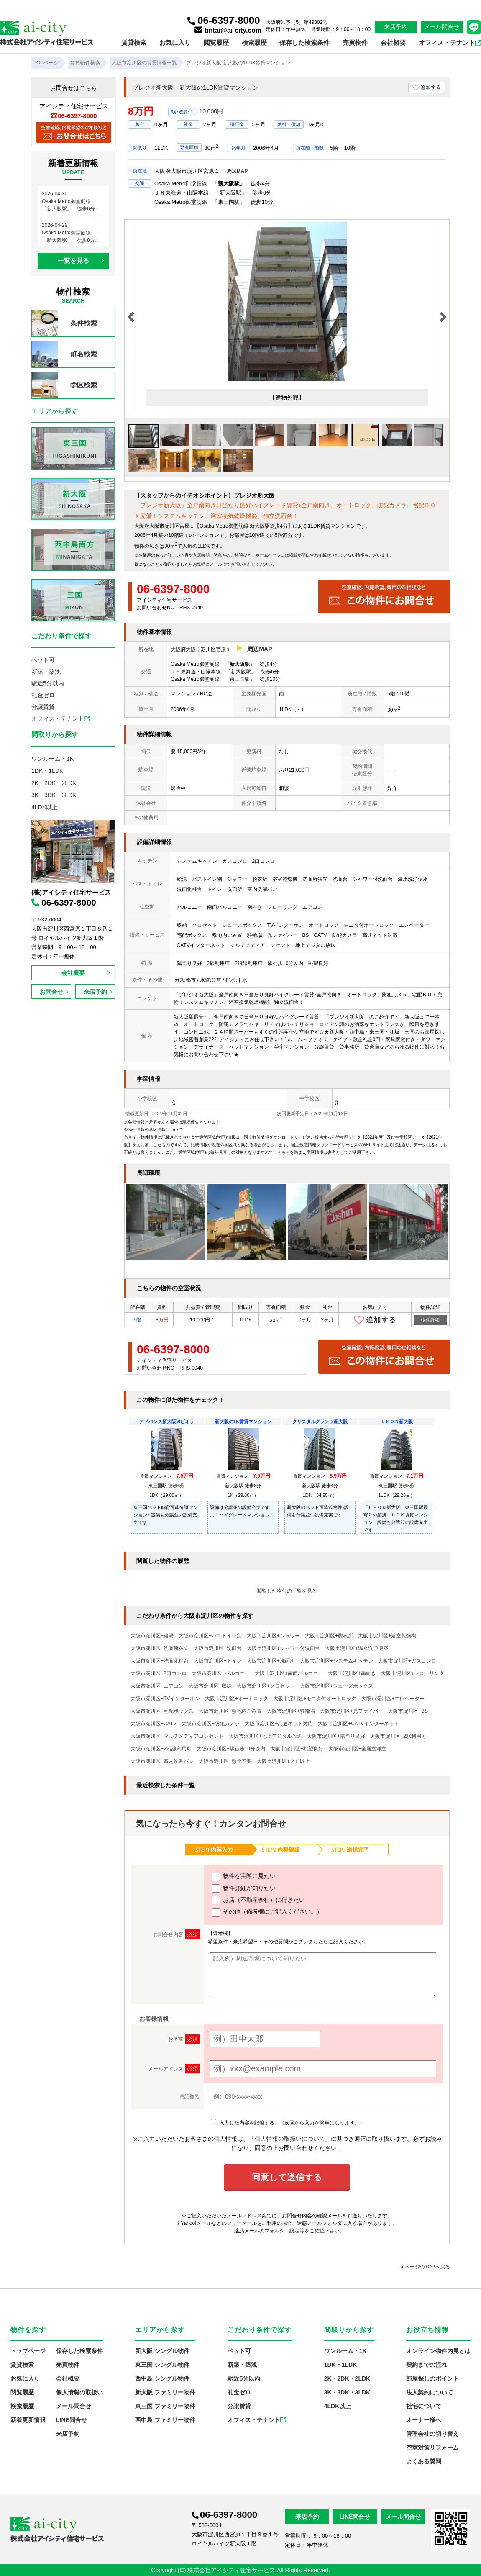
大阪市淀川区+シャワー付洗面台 (283, 1648)
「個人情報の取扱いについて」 (290, 2138)
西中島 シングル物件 (162, 2378)
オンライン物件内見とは (438, 2351)
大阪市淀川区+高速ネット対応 (279, 1724)
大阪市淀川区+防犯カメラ (211, 1724)
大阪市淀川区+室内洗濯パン (162, 1761)
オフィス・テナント (450, 42)
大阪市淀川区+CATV (153, 1724)
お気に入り (175, 42)
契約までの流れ (426, 2364)
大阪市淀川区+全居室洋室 (357, 1749)
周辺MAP (237, 171)
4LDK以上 (44, 807)
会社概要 (393, 42)
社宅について (423, 2406)
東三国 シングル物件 (162, 2364)
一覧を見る (73, 260)
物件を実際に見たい (244, 1877)
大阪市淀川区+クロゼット (266, 1686)
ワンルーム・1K (52, 758)
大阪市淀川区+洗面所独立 (159, 1648)
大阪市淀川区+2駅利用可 (398, 1736)
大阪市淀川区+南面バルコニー (289, 1673)
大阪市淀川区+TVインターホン (165, 1698)
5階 (138, 1320)
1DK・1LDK (47, 770)
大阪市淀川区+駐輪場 (291, 1711)
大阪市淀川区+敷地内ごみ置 (230, 1711)
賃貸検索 (133, 42)
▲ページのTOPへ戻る (425, 2267)
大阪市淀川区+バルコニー (221, 1673)
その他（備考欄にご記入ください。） (267, 1912)
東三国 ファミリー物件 (165, 2406)
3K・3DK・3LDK (53, 795)
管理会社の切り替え (432, 2433)
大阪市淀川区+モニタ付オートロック (314, 1698)
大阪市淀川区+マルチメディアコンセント (177, 1736)
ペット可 (43, 660)
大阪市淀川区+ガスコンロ (407, 1661)
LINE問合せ (71, 2420)
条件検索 (64, 323)
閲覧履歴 (216, 42)
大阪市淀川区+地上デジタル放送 (265, 1736)
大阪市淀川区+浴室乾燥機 (387, 1636)
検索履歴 (254, 42)
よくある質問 (423, 2461)
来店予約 (395, 26)
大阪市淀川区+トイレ (218, 1661)
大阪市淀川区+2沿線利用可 (161, 1749)
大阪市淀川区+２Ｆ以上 (283, 1761)
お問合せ (51, 991)
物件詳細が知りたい (244, 1888)
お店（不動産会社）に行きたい (258, 1900)
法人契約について (429, 2392)
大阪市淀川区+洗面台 (218, 1648)
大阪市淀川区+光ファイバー (351, 1711)
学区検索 (64, 385)
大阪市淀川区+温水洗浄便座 (356, 1648)
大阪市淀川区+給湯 (152, 1636)
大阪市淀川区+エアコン (157, 1686)
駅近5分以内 (47, 683)
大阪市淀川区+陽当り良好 (336, 1736)
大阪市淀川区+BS (408, 1711)
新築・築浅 (46, 671)
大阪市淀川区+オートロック (236, 1698)
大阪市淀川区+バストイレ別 (210, 1636)
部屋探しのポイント (432, 2378)
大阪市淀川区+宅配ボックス (162, 1711)
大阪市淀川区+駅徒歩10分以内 (231, 1749)
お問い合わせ (243, 564)
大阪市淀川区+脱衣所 (329, 1636)
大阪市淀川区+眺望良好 (296, 1749)
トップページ (28, 2351)
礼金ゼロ (43, 695)
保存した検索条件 (304, 42)
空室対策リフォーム (432, 2447)
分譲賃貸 (43, 706)
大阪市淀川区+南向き (352, 1673)
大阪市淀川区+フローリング (412, 1673)
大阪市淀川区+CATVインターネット (358, 1724)
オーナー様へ (423, 2420)
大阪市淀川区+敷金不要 (225, 1761)
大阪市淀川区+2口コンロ (158, 1673)
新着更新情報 (28, 2420)
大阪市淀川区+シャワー (273, 1636)
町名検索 (64, 354)
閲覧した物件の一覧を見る (287, 1591)
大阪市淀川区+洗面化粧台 (159, 1661)
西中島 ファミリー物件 (165, 2420)
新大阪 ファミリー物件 (165, 2392)
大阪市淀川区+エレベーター (393, 1698)
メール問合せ (441, 26)
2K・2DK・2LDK (53, 783)
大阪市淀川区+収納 (210, 1686)
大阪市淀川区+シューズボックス (336, 1686)
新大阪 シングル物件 (162, 2351)
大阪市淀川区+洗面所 (271, 1661)
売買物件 (355, 42)
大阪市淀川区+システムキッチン (336, 1661)
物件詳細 (430, 1319)
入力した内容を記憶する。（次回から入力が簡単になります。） (287, 2123)
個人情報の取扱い (79, 2392)
